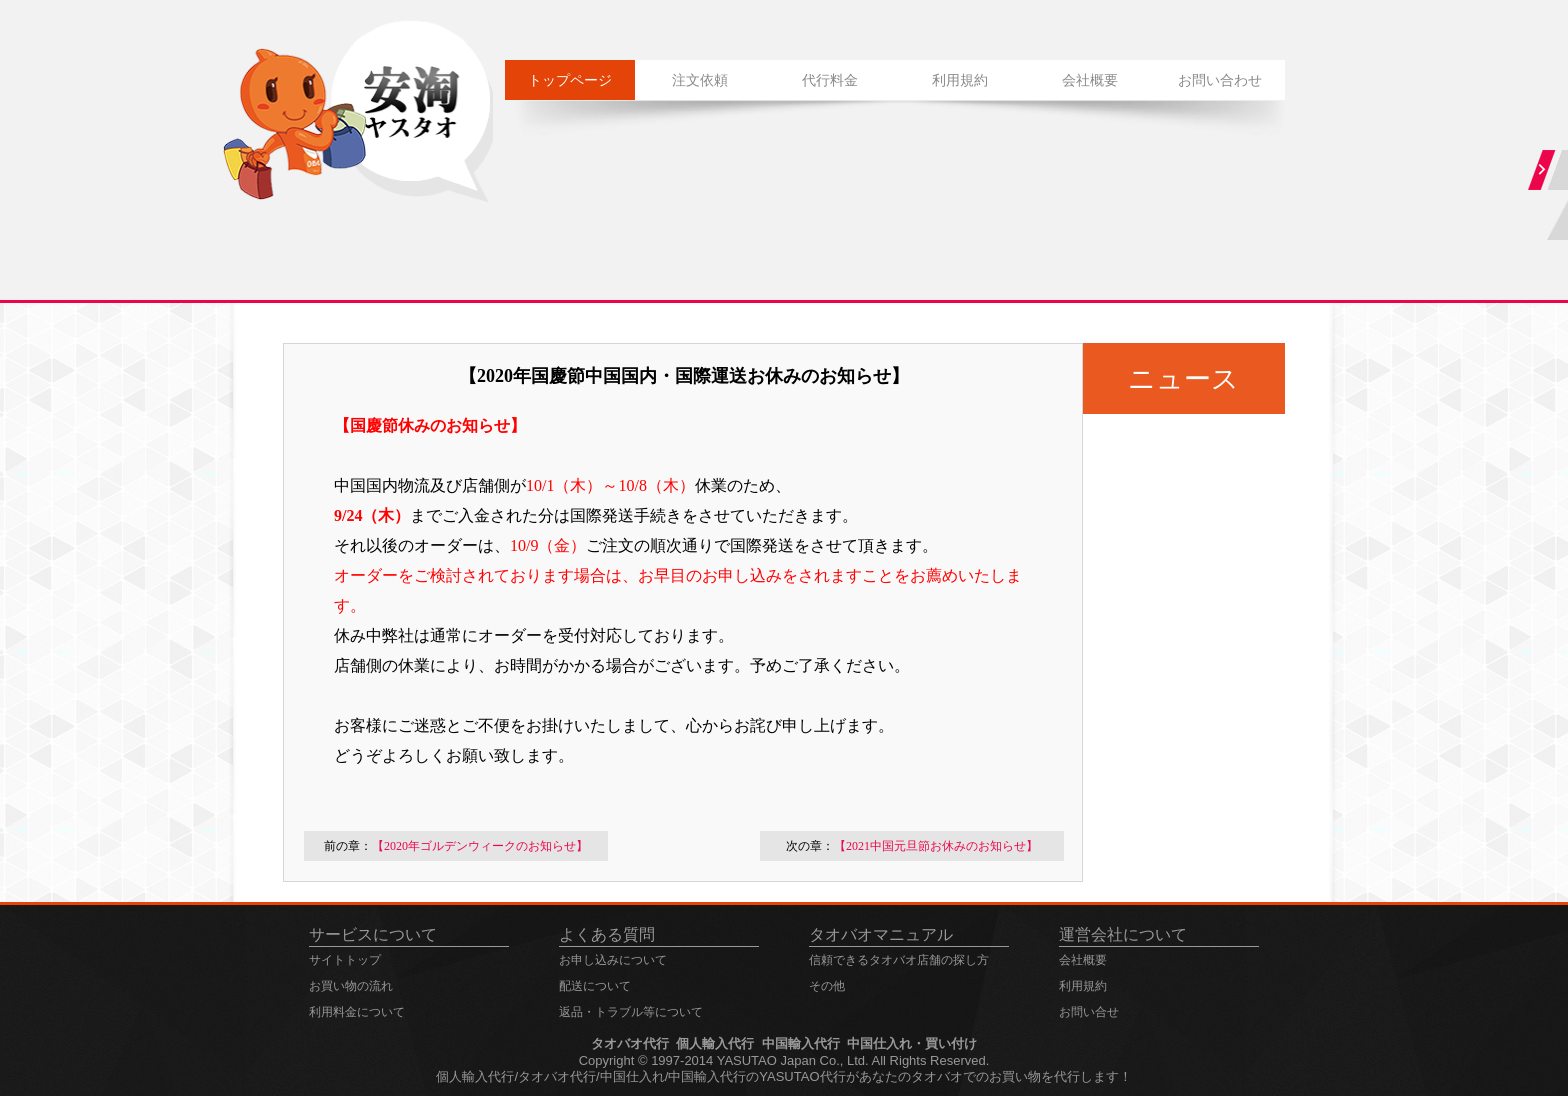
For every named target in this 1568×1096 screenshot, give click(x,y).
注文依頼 (700, 80)
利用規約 (960, 80)
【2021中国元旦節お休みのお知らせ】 (936, 846)
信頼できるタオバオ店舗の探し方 (899, 960)
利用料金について (357, 1012)
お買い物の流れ (351, 986)
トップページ (570, 80)
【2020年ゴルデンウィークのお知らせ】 (480, 846)
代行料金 (830, 80)
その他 (827, 986)
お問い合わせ (1220, 80)
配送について (595, 986)
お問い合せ (1089, 1012)
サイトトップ (345, 960)
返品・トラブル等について (631, 1012)
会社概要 (1090, 80)
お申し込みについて (613, 960)
